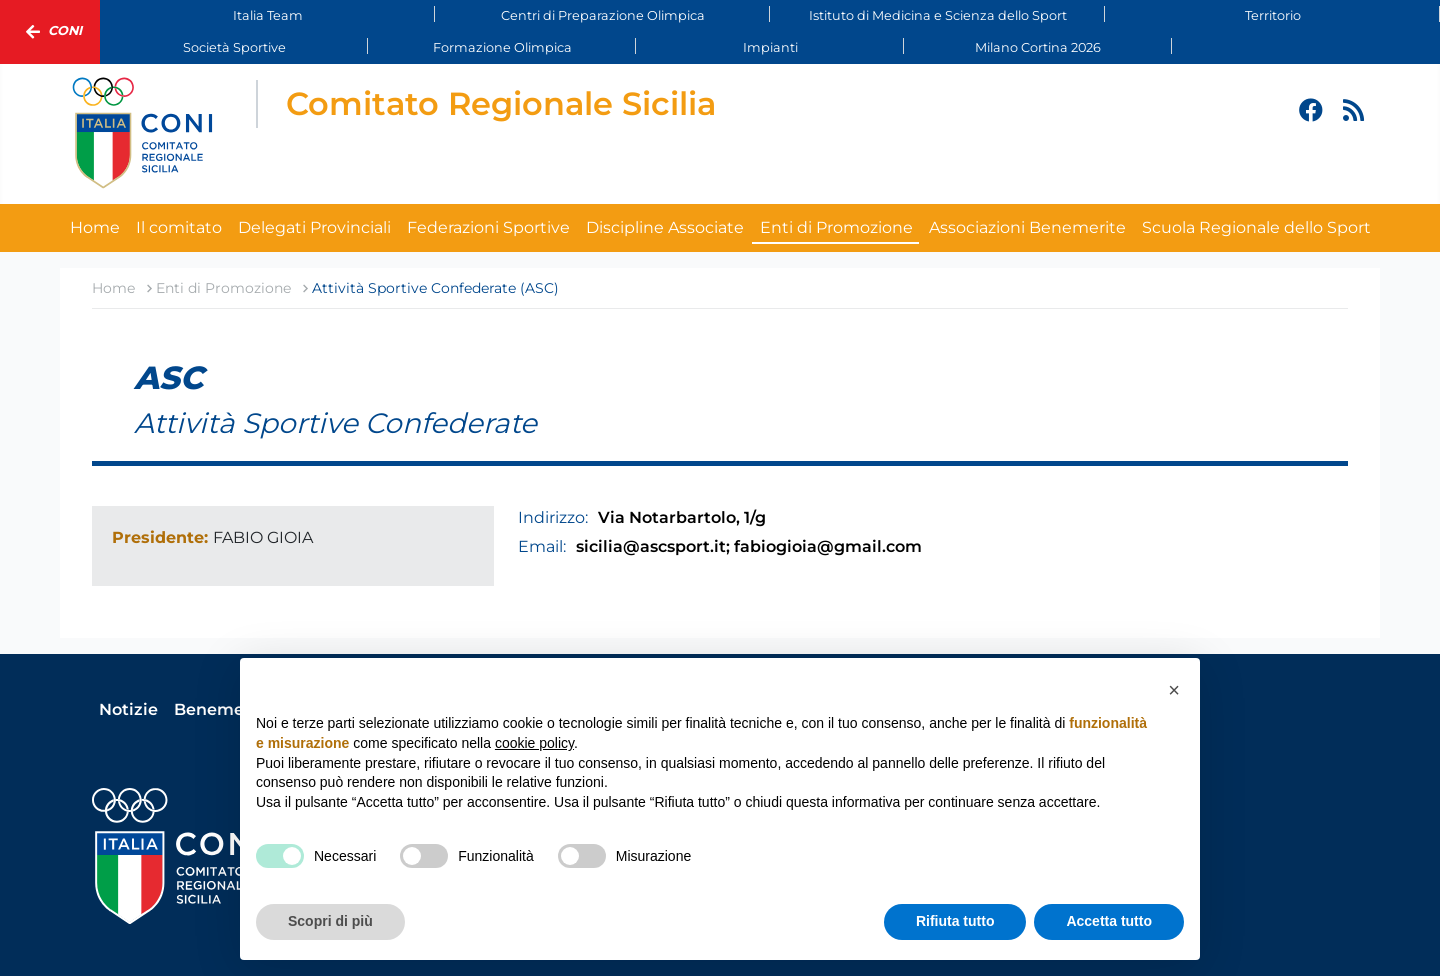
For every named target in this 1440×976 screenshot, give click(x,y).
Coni (50, 32)
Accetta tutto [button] (1109, 921)
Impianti (770, 47)
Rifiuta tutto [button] (955, 921)
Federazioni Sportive (488, 227)
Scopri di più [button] (330, 921)
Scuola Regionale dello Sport (1256, 227)
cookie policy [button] (534, 743)
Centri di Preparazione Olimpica (603, 15)
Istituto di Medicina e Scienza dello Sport (938, 15)
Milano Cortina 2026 (1038, 47)
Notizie (128, 709)
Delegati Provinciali (314, 227)
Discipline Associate (665, 227)
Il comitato (179, 227)
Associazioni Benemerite (1027, 227)
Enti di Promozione (836, 227)
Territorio (1273, 15)
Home (95, 227)
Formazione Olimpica (502, 47)
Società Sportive (234, 47)
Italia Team (268, 15)
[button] (1174, 690)
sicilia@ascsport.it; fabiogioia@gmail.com (749, 546)
